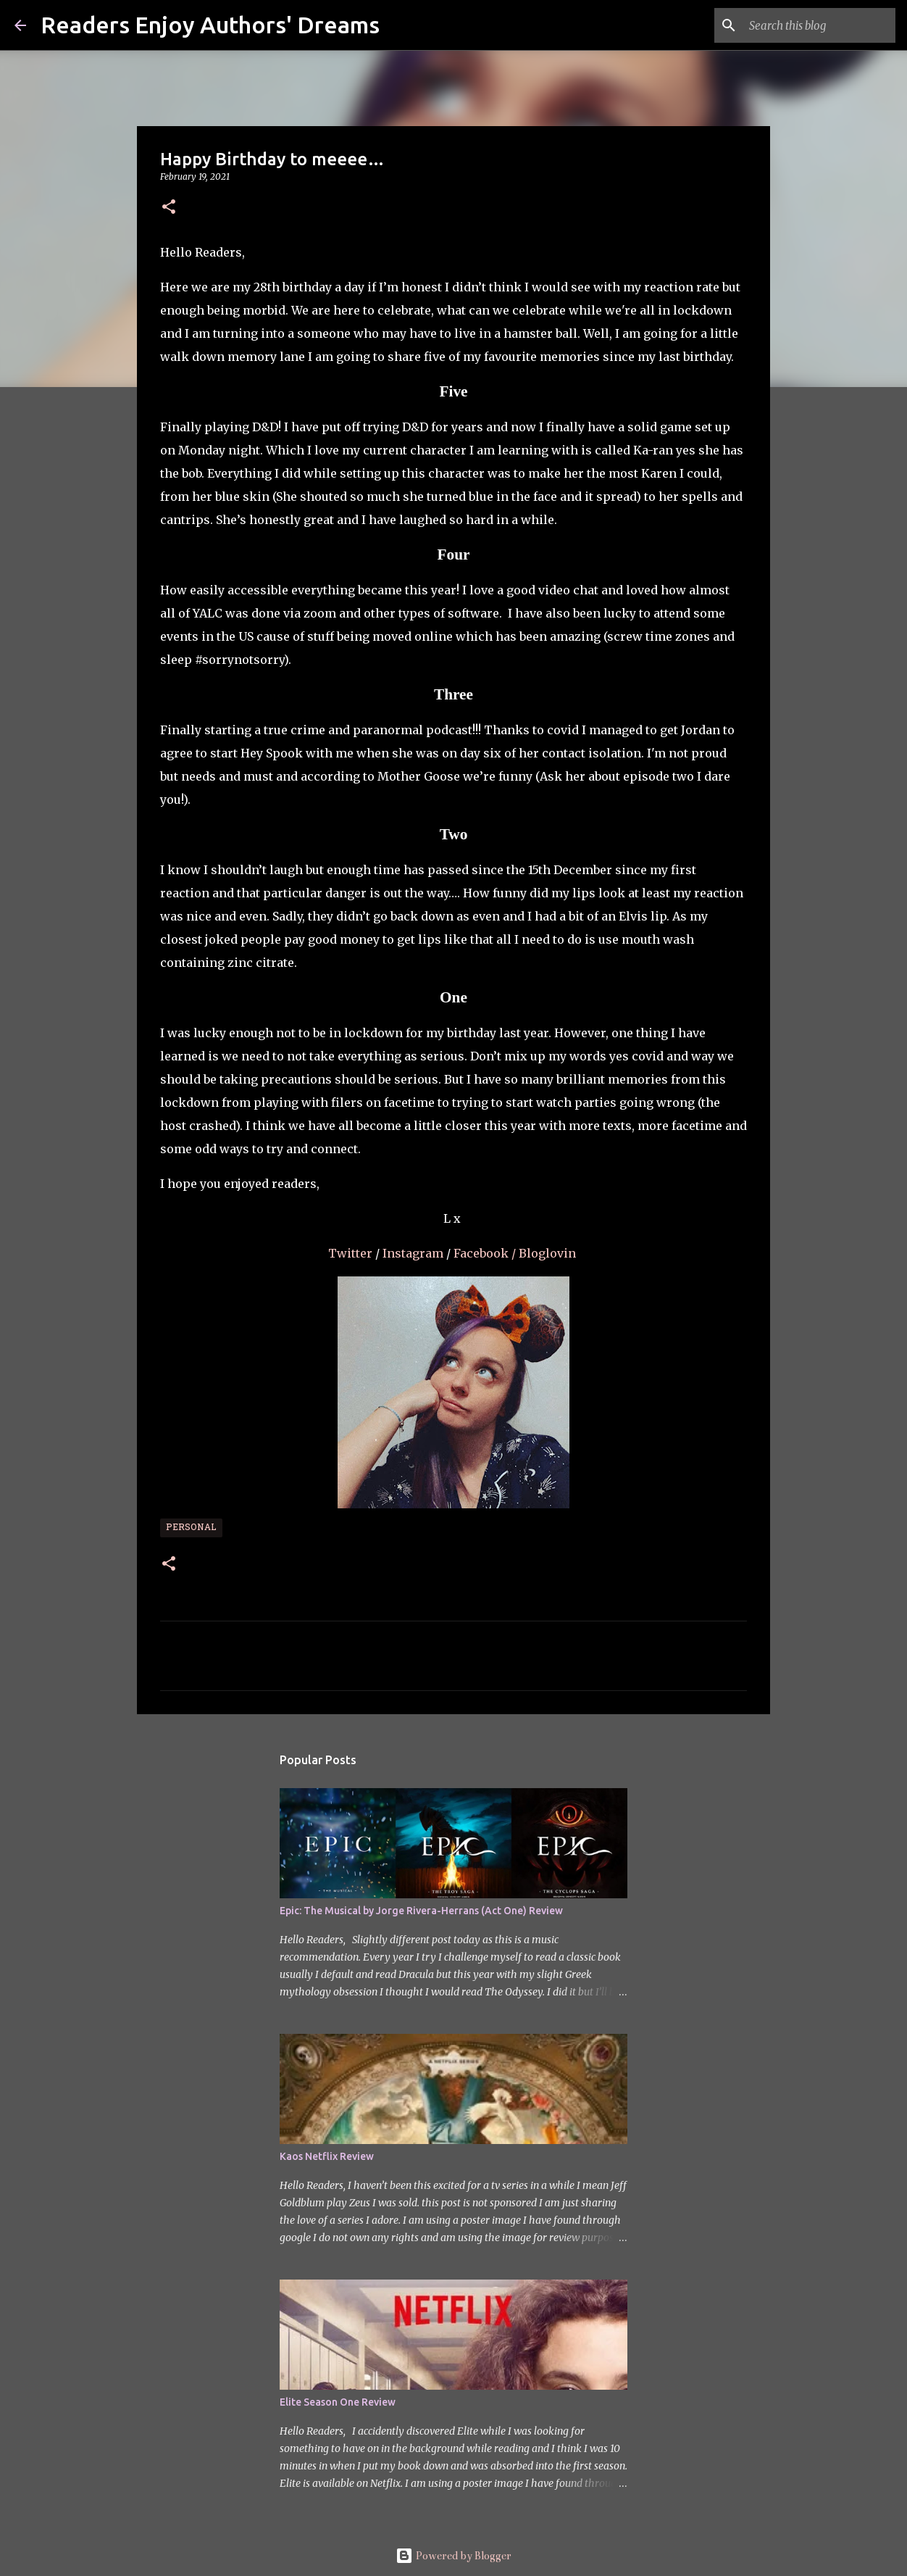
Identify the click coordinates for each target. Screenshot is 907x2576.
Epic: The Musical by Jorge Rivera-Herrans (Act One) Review (421, 1910)
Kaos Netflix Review (327, 2156)
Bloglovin (549, 1253)
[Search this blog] (819, 25)
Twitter (351, 1253)
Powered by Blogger (453, 2555)
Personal (191, 1527)
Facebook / (485, 1253)
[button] (168, 207)
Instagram (414, 1253)
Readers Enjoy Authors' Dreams (210, 25)
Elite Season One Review (338, 2402)
